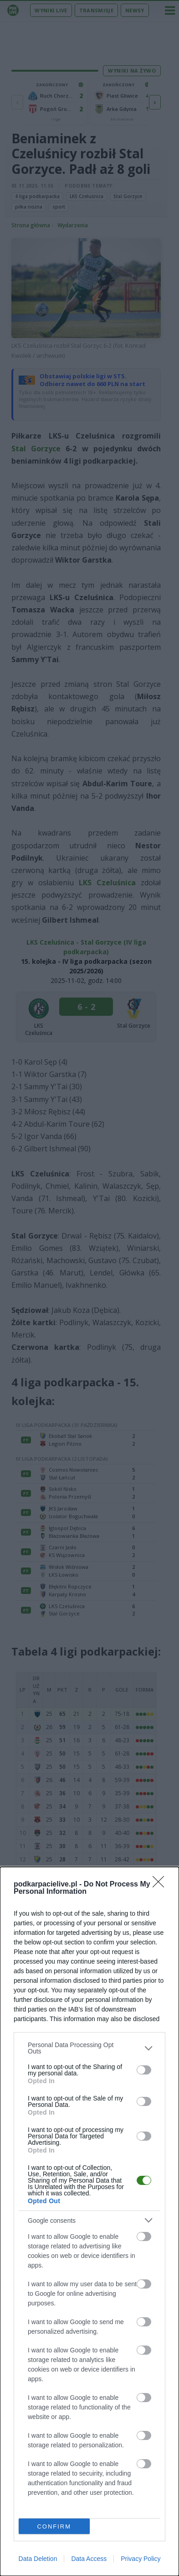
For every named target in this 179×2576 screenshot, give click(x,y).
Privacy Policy (140, 2558)
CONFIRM (54, 2526)
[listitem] (89, 2048)
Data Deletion (38, 2558)
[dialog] (89, 2221)
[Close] (161, 1884)
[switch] (144, 2069)
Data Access (89, 2558)
